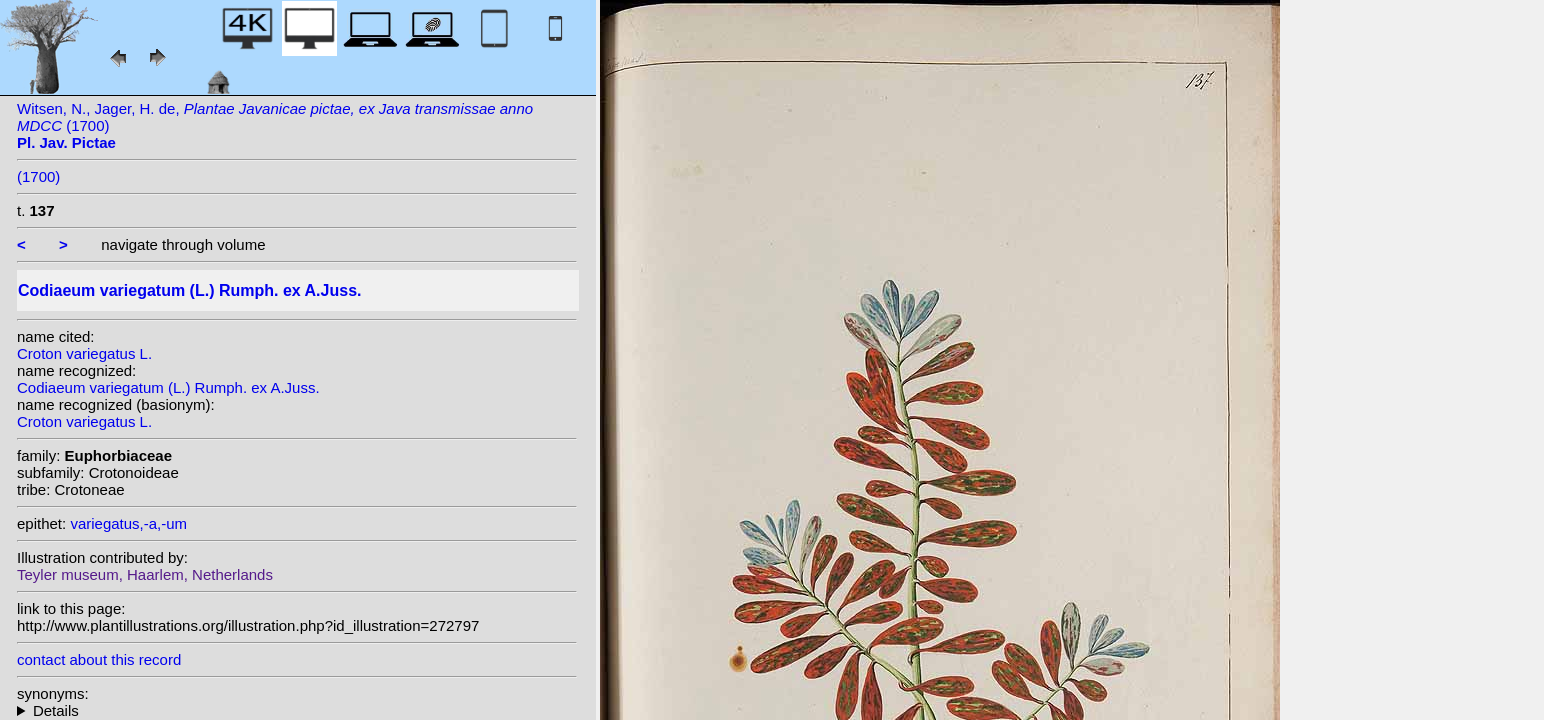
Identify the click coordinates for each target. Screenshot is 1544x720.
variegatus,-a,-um (128, 523)
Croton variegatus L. (84, 353)
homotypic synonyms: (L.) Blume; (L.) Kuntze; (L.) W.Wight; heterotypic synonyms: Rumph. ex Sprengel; (297, 710)
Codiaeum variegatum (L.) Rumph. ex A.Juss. (168, 387)
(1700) (38, 176)
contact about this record (99, 659)
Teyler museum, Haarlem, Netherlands (145, 574)
